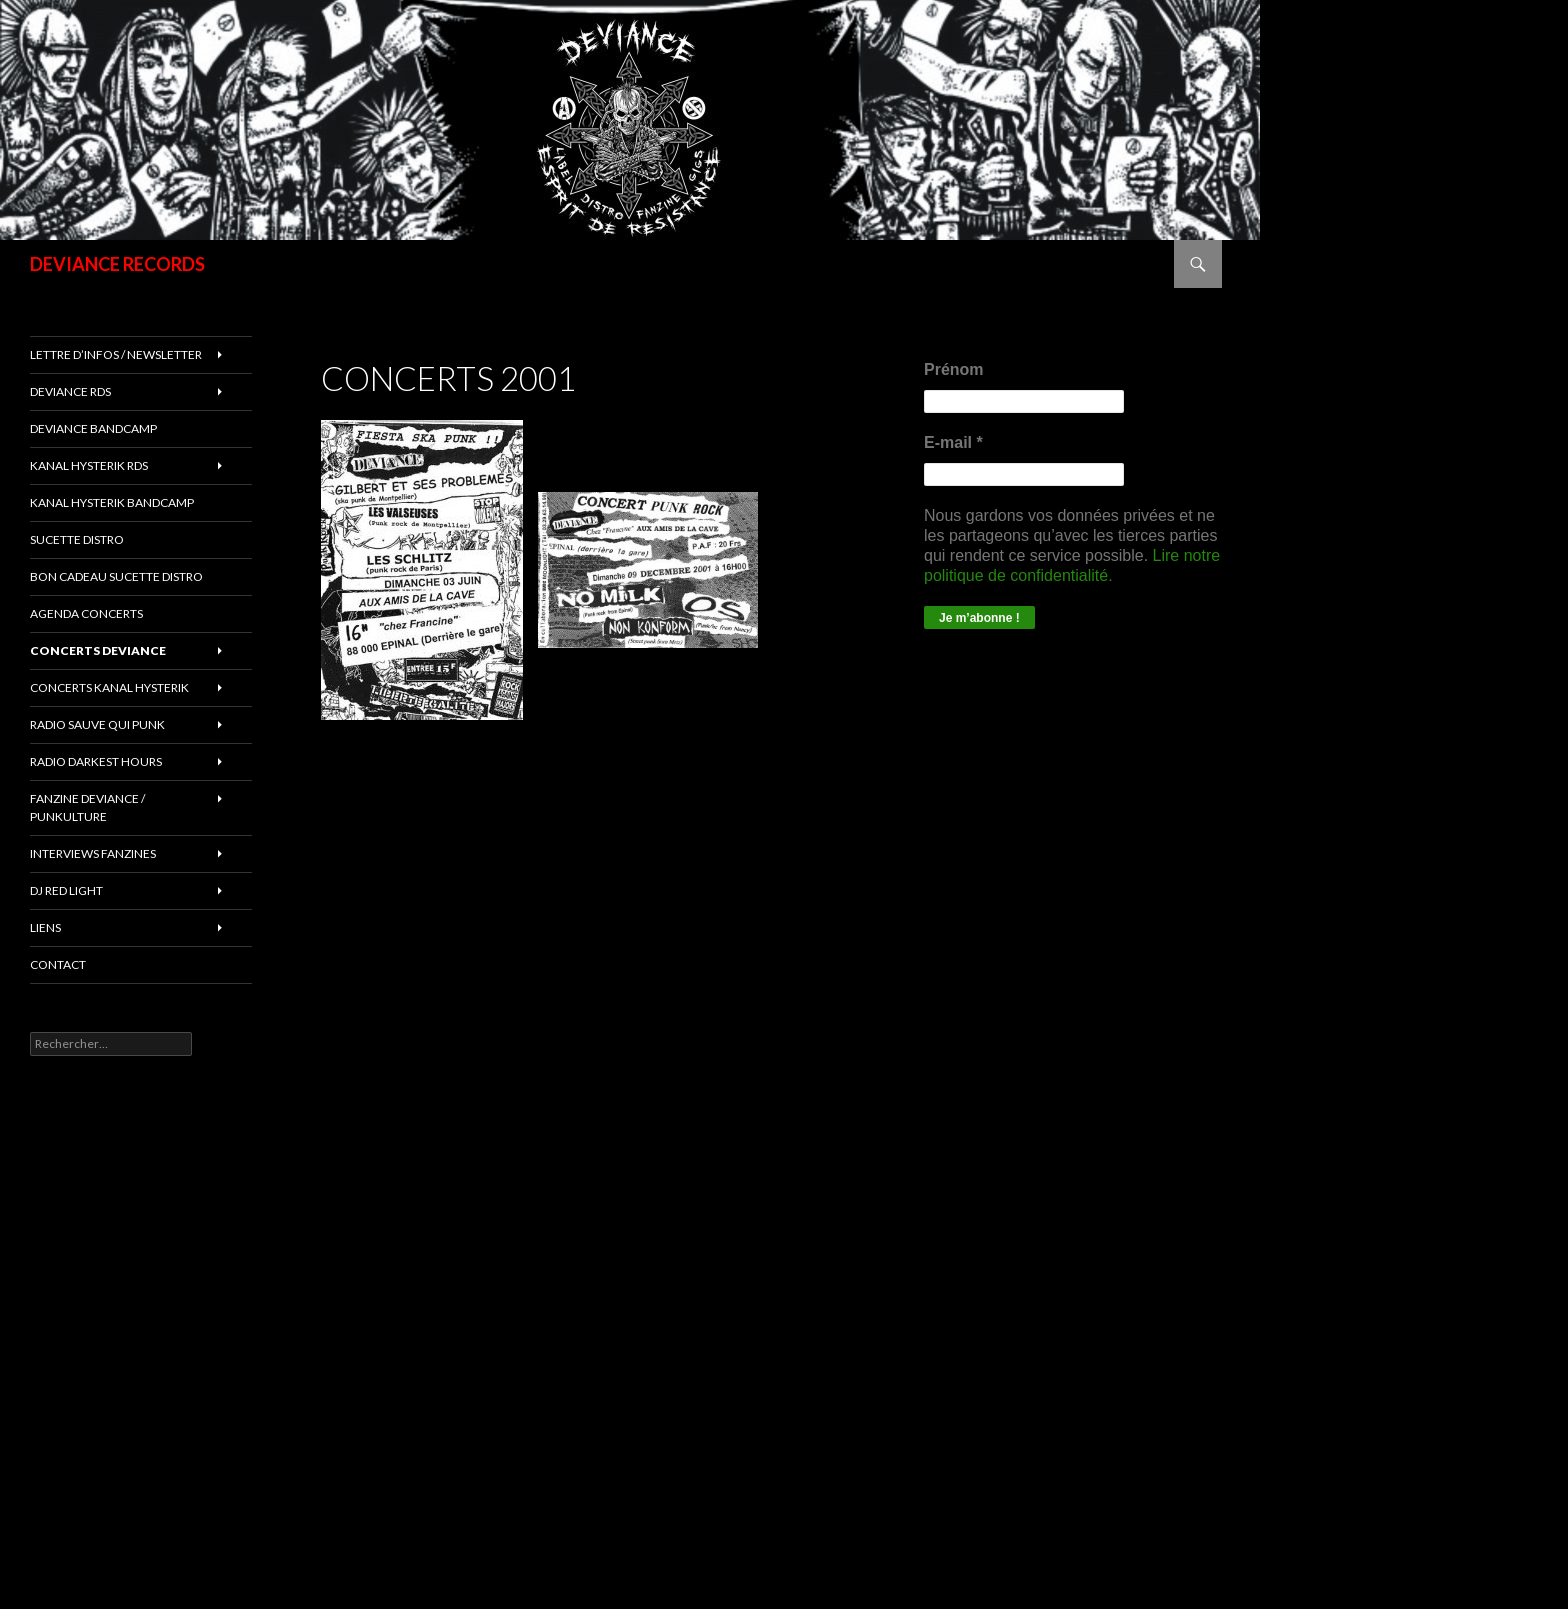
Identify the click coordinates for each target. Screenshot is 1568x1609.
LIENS (45, 927)
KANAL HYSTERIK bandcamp (112, 502)
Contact (58, 964)
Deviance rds (70, 391)
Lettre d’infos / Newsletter (116, 354)
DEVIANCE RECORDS (117, 264)
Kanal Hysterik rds (89, 465)
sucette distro (77, 539)
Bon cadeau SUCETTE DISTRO (116, 576)
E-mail (953, 442)
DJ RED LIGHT (66, 890)
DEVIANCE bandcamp (93, 428)
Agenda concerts (86, 613)
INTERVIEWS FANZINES (93, 853)
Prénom (954, 369)
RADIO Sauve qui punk (97, 724)
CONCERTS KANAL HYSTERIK (109, 687)
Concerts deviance (98, 650)
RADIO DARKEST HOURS (96, 761)
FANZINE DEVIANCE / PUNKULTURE (87, 807)
